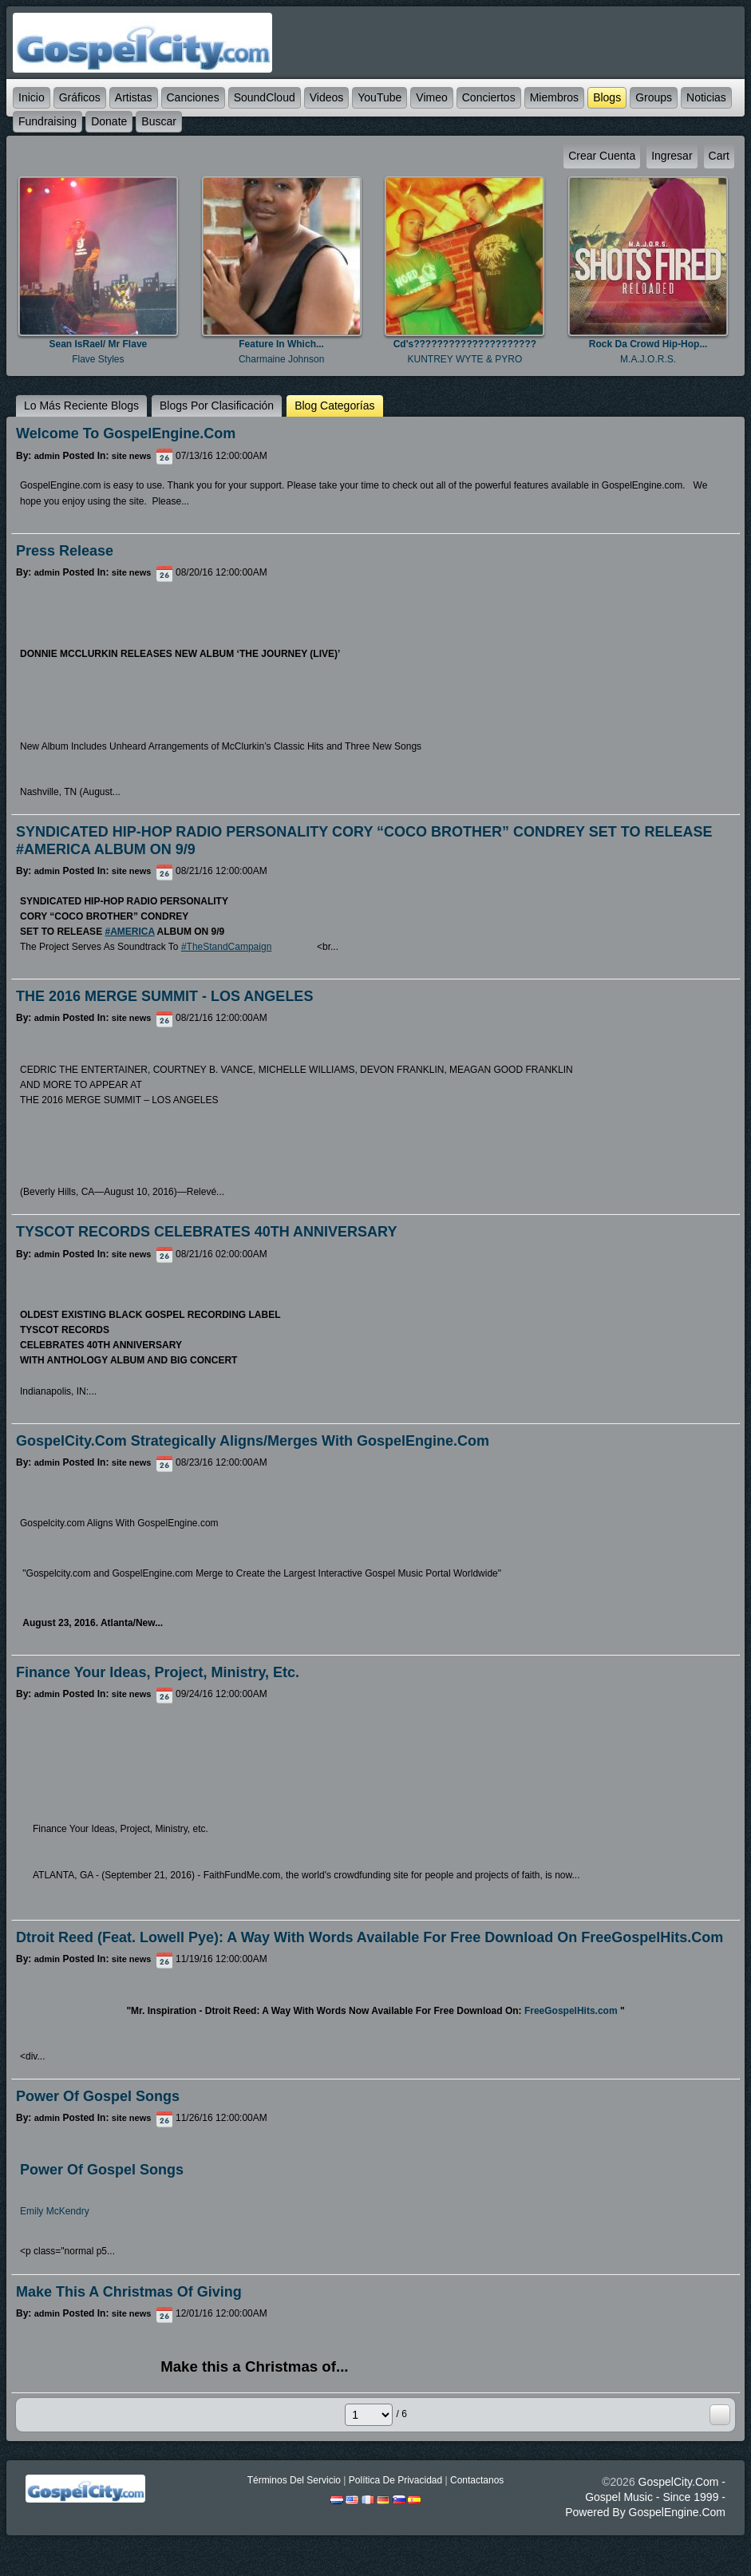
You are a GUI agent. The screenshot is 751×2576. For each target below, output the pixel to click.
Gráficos (80, 97)
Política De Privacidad (395, 2480)
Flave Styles (98, 359)
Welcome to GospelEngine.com (125, 433)
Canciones (193, 97)
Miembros (554, 97)
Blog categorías (334, 405)
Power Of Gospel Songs (102, 2170)
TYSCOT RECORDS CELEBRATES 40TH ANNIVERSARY (206, 1232)
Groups (653, 97)
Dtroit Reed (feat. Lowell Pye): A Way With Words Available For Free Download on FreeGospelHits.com (369, 1937)
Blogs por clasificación (217, 405)
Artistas (133, 97)
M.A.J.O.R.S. (648, 359)
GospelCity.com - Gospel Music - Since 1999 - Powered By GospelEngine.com (645, 2497)
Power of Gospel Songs (98, 2096)
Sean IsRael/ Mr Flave (98, 344)
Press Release (64, 551)
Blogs (607, 97)
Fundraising (47, 121)
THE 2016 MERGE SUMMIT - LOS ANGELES (164, 996)
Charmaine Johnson (281, 359)
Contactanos (477, 2480)
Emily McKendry (54, 2211)
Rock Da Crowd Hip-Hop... (648, 344)
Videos (327, 97)
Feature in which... (281, 344)
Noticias (706, 97)
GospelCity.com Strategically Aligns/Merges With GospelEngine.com (252, 1441)
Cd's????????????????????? (464, 344)
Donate (109, 121)
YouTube (379, 97)
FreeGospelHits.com (571, 2010)
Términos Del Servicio (294, 2480)
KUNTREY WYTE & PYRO (464, 359)
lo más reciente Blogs (81, 405)
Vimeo (431, 97)
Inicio (31, 97)
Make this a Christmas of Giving (129, 2292)
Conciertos (489, 97)
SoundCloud (264, 97)
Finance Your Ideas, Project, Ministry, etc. (157, 1672)
